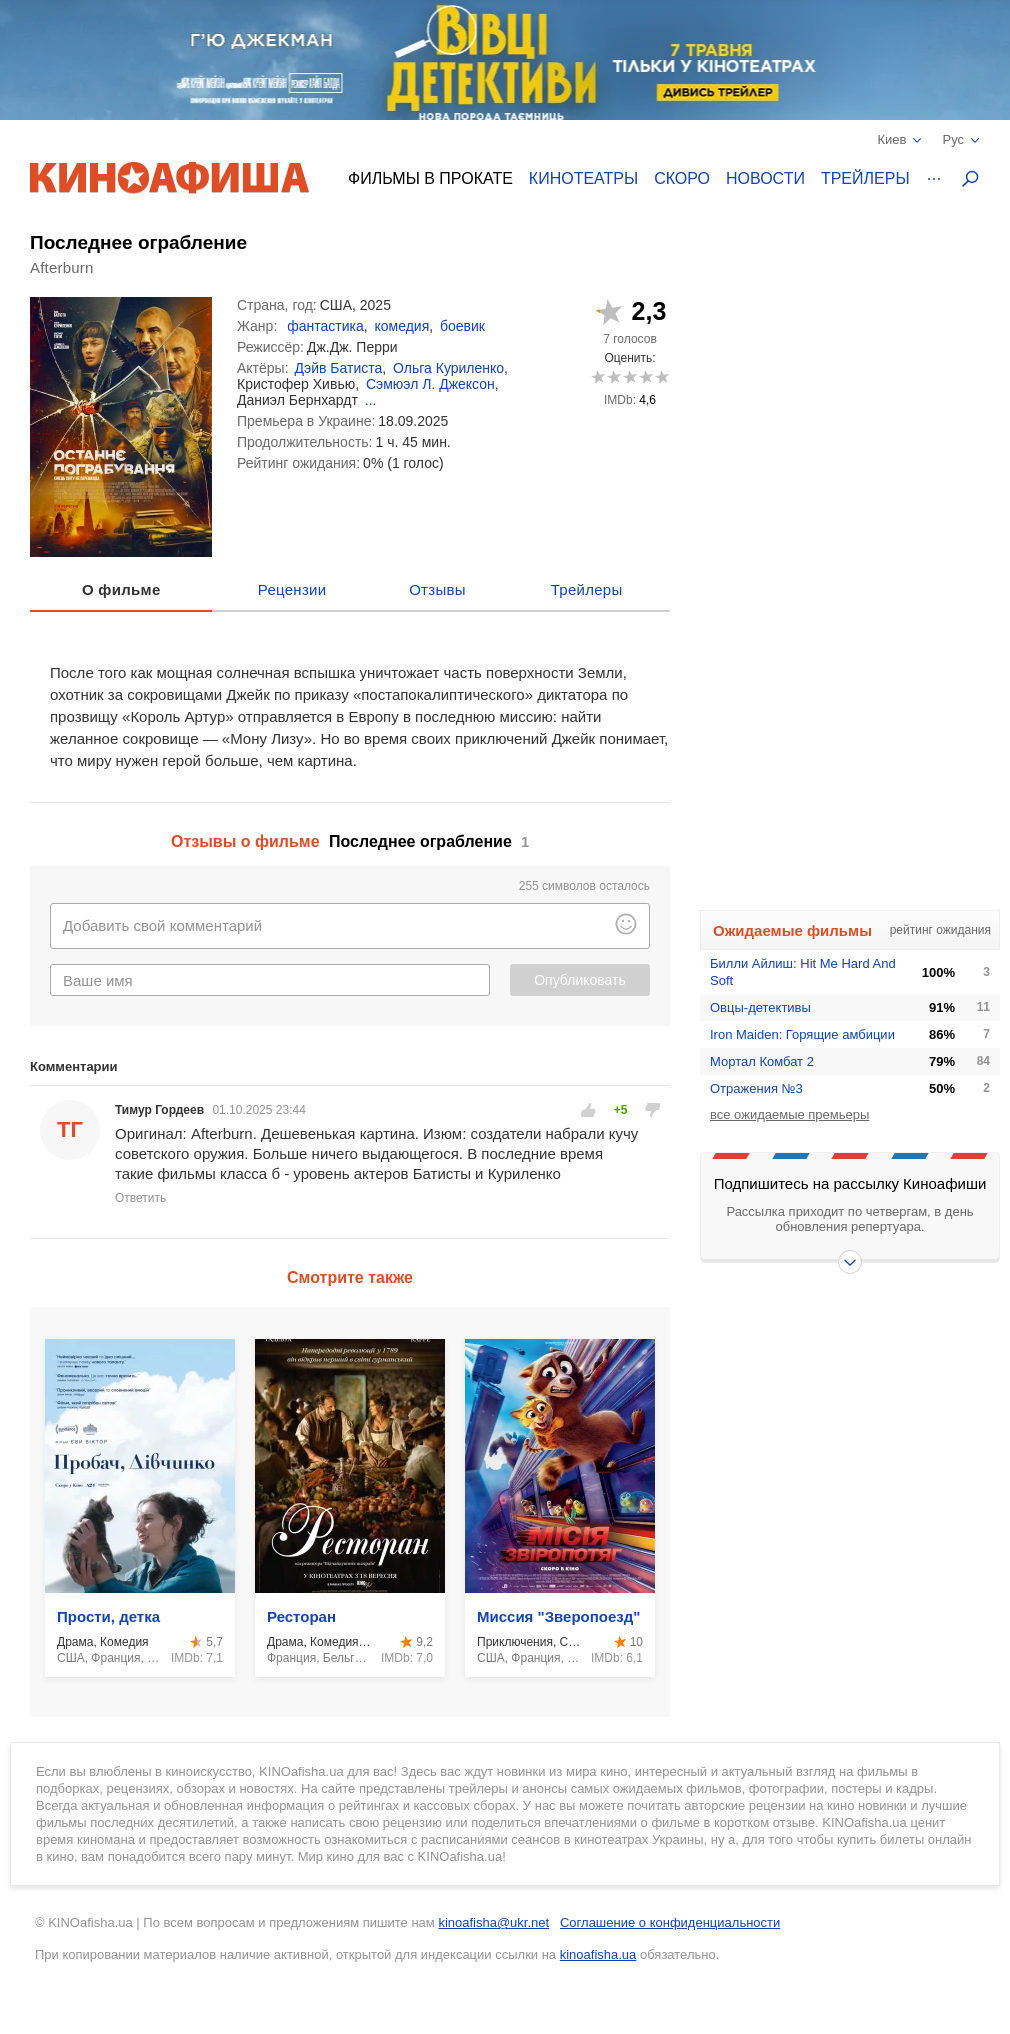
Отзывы (437, 589)
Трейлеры (865, 178)
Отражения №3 (756, 1088)
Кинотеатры (583, 178)
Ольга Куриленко (448, 368)
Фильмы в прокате (430, 178)
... (371, 400)
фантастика (325, 326)
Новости (765, 178)
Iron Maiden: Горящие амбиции (802, 1034)
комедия (401, 326)
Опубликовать (580, 980)
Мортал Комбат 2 (762, 1061)
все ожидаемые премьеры (789, 1114)
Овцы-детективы (760, 1007)
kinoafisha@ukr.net (493, 1922)
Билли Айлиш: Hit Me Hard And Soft (803, 972)
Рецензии (292, 589)
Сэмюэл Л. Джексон (430, 384)
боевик (462, 326)
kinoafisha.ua (598, 1954)
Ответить (140, 1198)
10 (661, 376)
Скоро (682, 178)
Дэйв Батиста (339, 368)
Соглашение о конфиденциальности (670, 1922)
